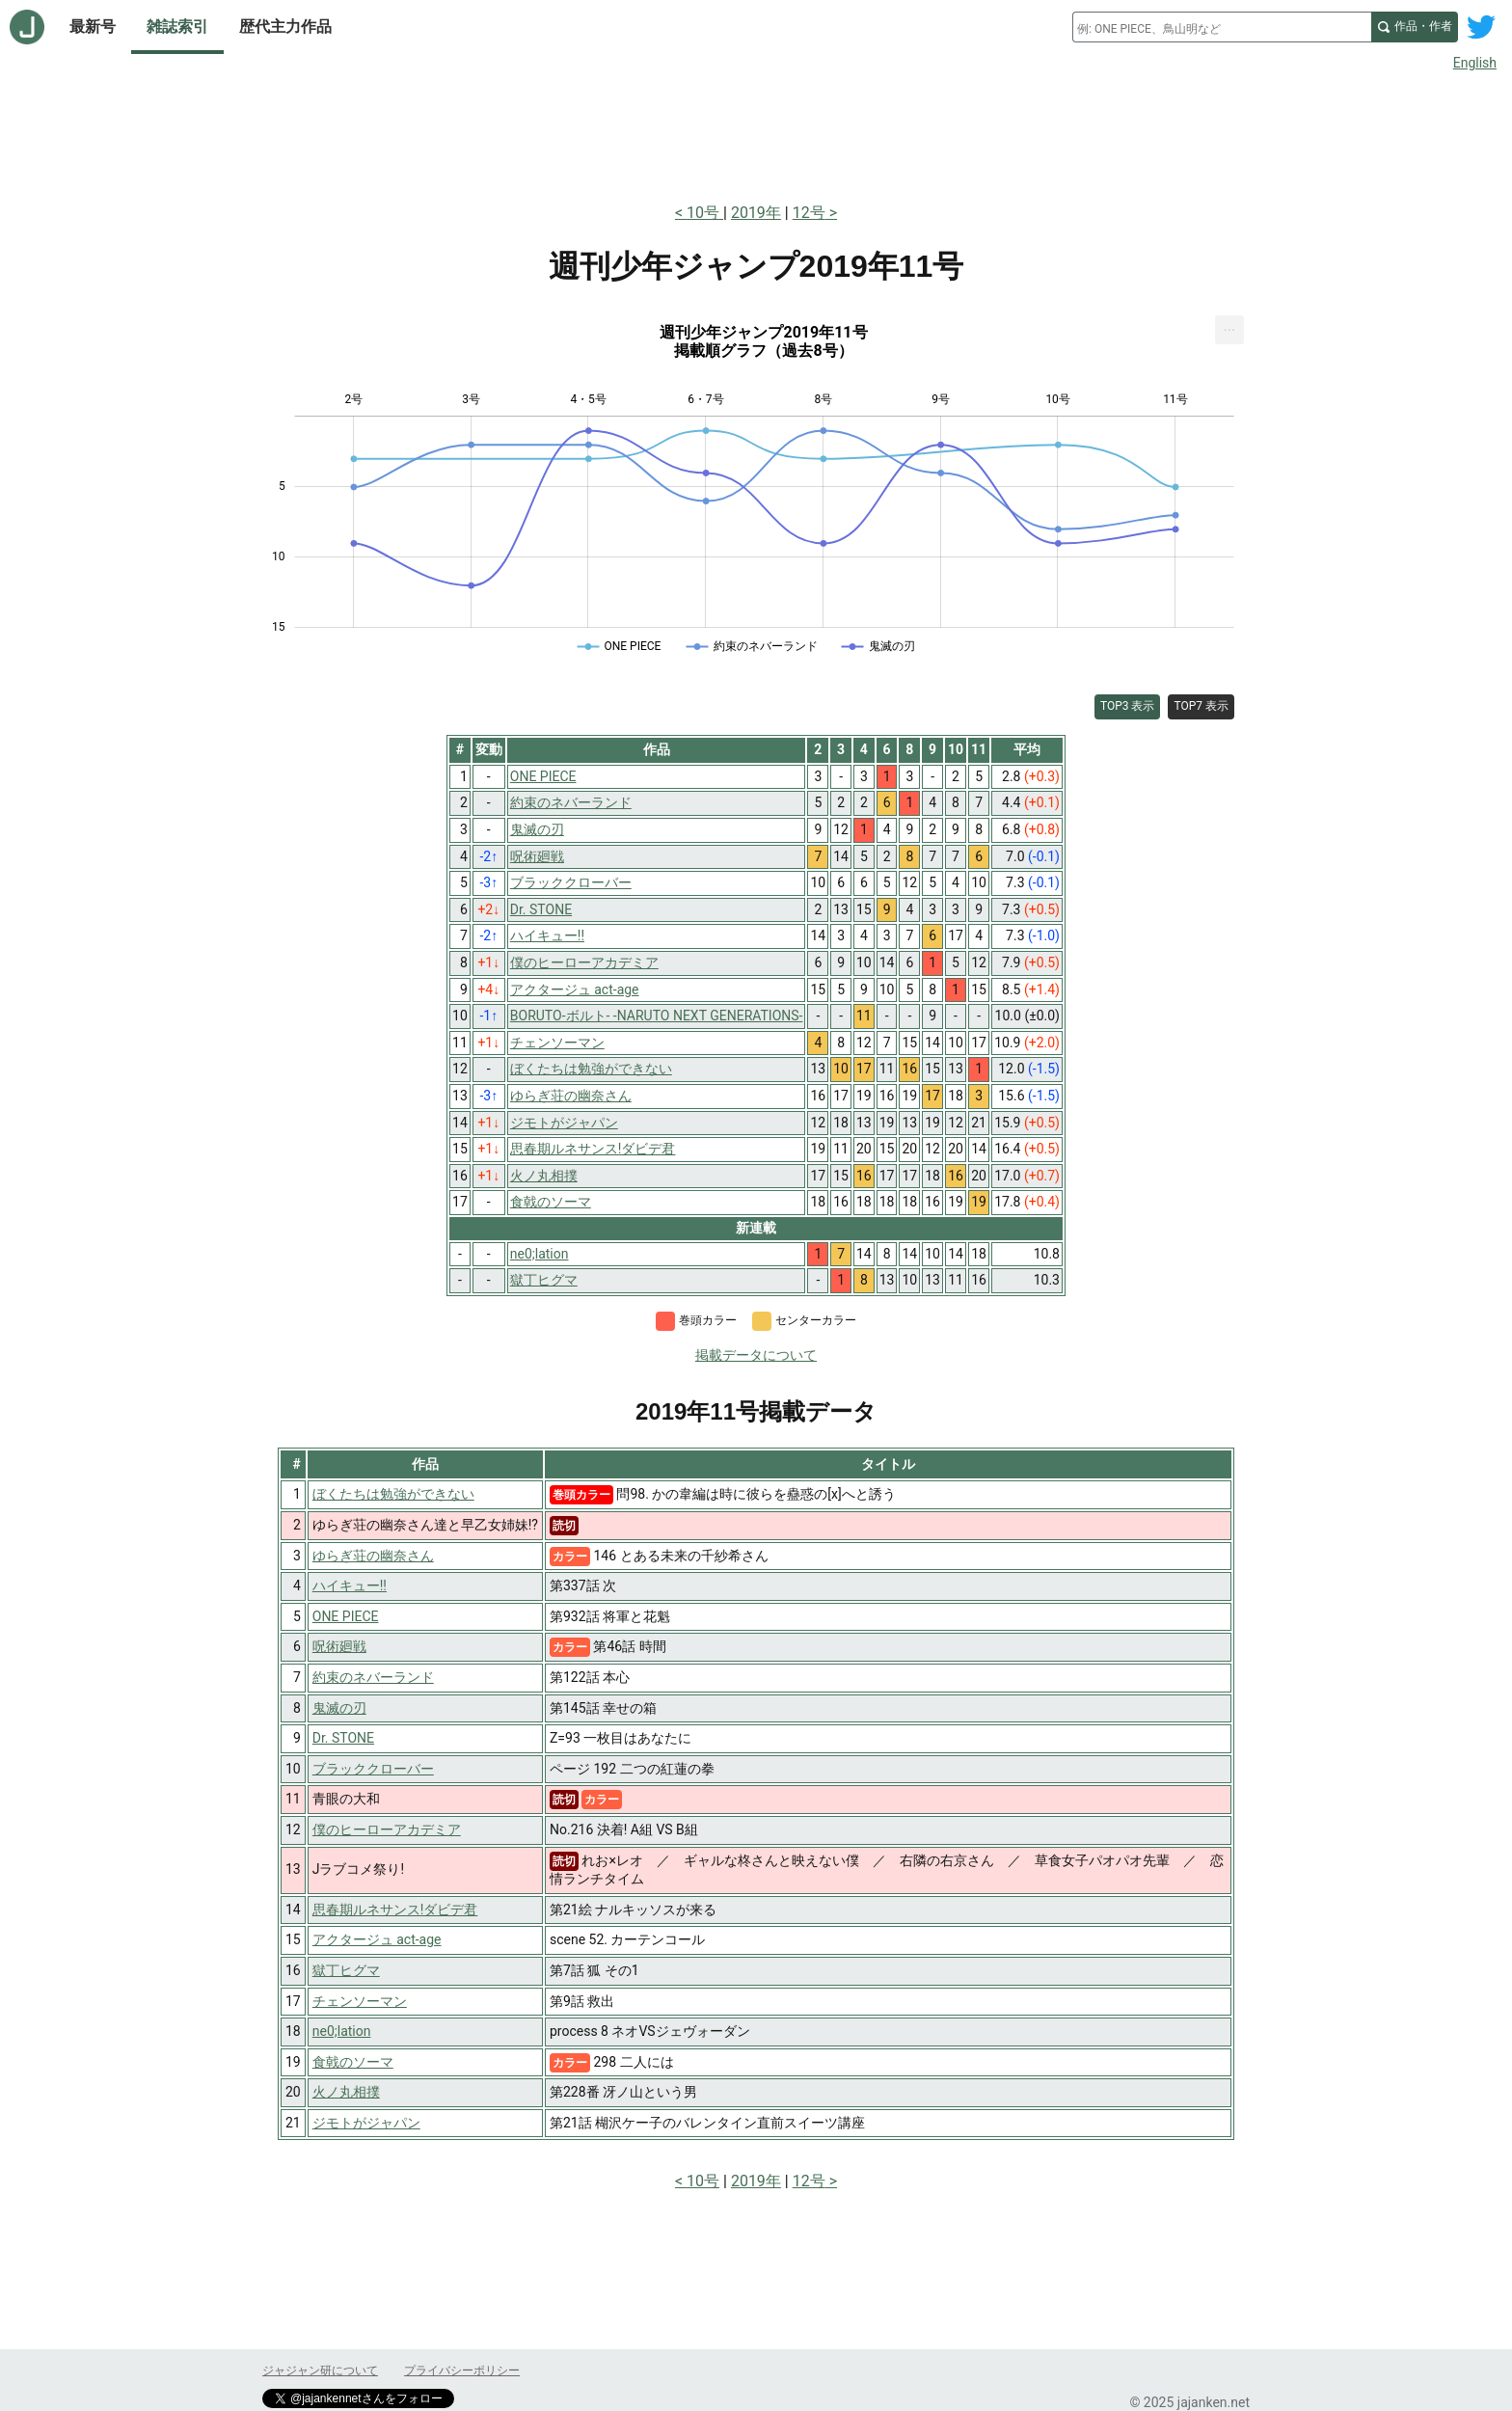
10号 (705, 212)
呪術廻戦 (339, 1646)
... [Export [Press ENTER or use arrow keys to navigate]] (1230, 325)
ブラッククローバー (373, 1768)
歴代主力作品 (285, 26)
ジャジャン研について (320, 2370)
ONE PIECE (345, 1616)
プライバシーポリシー (462, 2370)
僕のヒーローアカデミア (386, 1829)
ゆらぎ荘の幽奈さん (373, 1555)
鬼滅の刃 (339, 1708)
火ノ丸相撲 (346, 2091)
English (1475, 62)
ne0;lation (341, 2031)
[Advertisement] (756, 133)
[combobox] (1221, 27)
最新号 (92, 26)
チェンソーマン (359, 2001)
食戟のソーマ (352, 2062)
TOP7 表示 (1201, 706)
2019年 (756, 212)
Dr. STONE (343, 1738)
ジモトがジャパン (366, 2122)
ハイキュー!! (349, 1585)
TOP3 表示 (1127, 706)
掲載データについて (756, 1355)
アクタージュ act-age (377, 1939)
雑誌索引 (177, 26)
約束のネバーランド (373, 1677)
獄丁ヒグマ (346, 1970)
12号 (809, 212)
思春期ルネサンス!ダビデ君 (395, 1909)
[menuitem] (1229, 329)
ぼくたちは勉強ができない (393, 1494)
